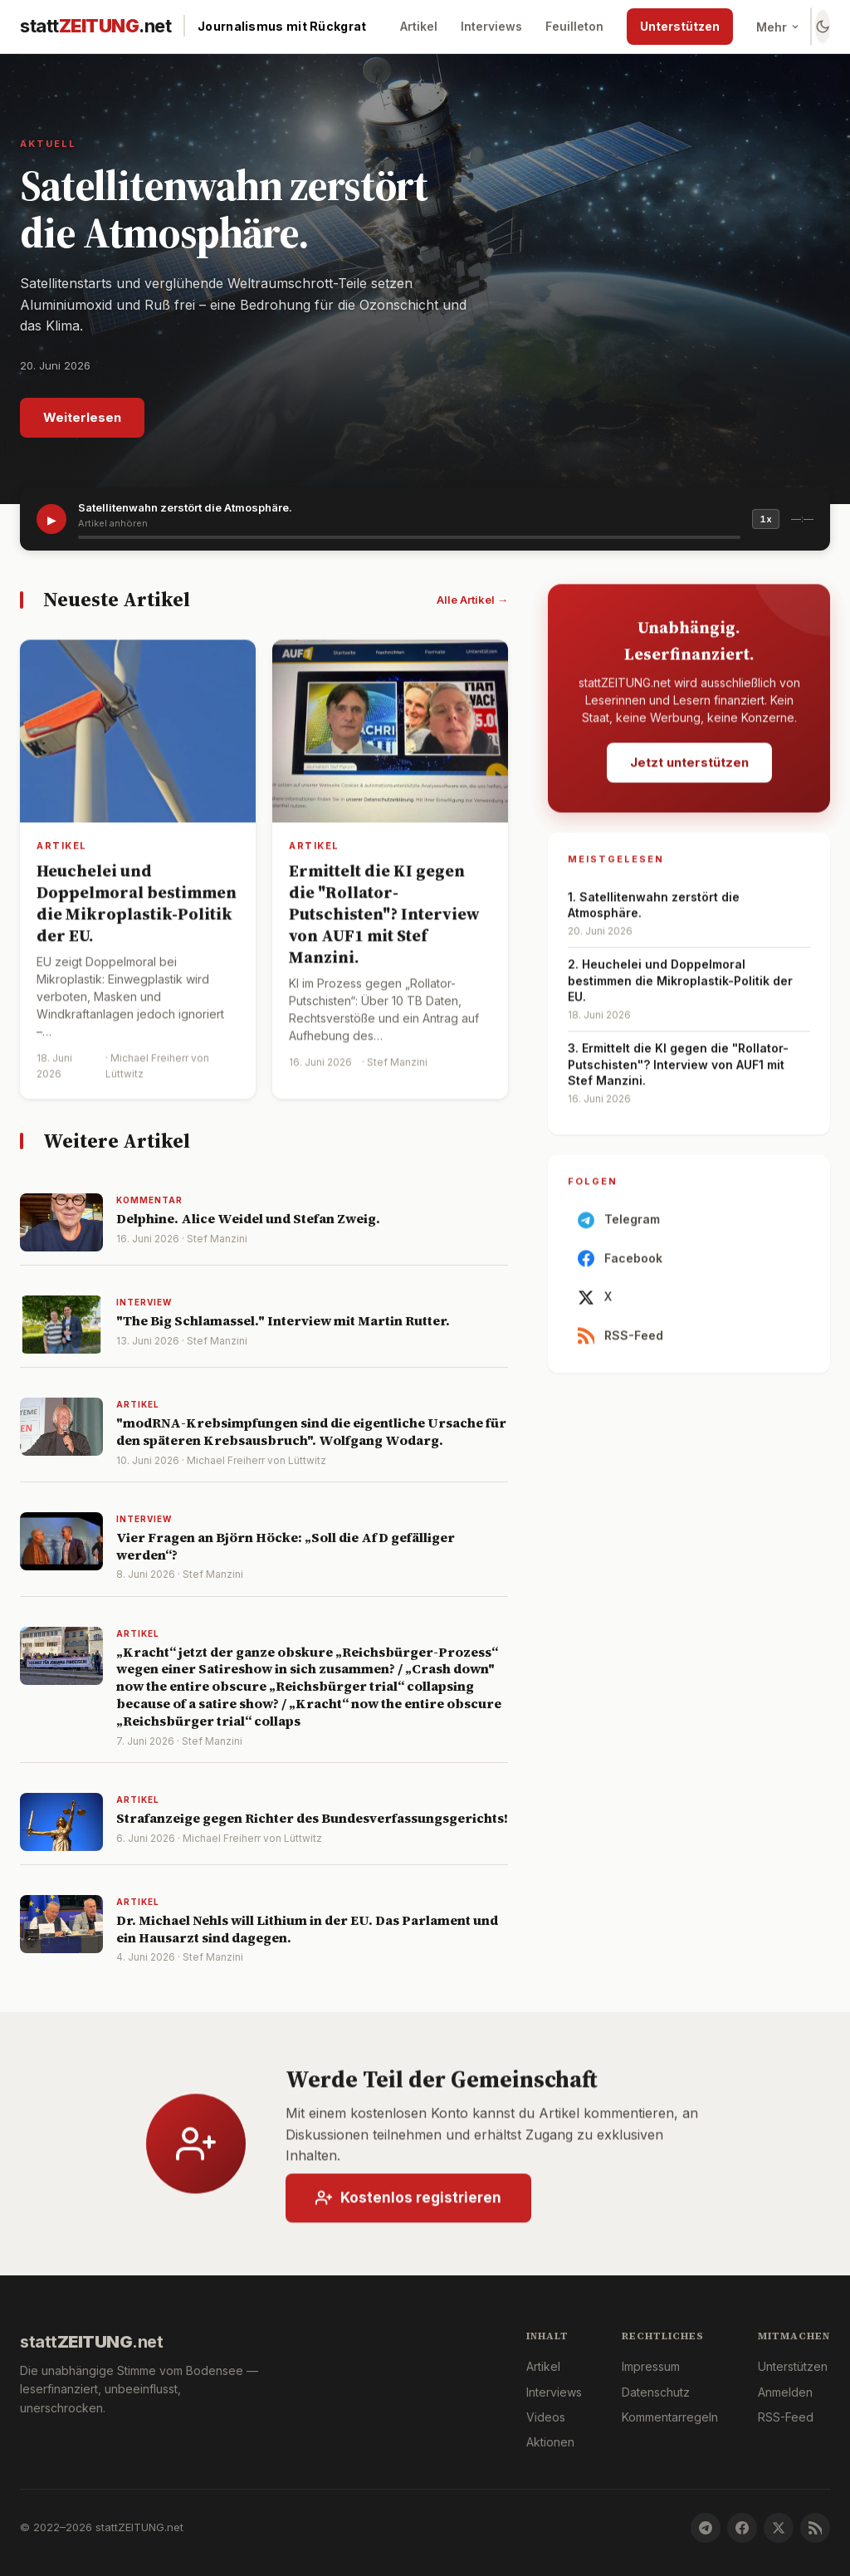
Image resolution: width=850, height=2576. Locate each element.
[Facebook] (742, 2528)
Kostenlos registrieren (408, 2206)
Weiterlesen (82, 417)
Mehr (778, 27)
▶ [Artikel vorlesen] (51, 519)
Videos (545, 2417)
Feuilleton (574, 26)
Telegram (619, 1228)
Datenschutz (656, 2392)
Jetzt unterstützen (689, 770)
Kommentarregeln (670, 2417)
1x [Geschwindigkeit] (766, 519)
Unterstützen (680, 26)
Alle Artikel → (472, 599)
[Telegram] (706, 2528)
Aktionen (550, 2442)
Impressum (651, 2366)
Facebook (620, 1267)
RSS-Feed (620, 1343)
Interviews (491, 26)
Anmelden (785, 2392)
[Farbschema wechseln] (822, 26)
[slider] (409, 537)
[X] (779, 2528)
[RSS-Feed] (815, 2528)
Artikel (418, 26)
